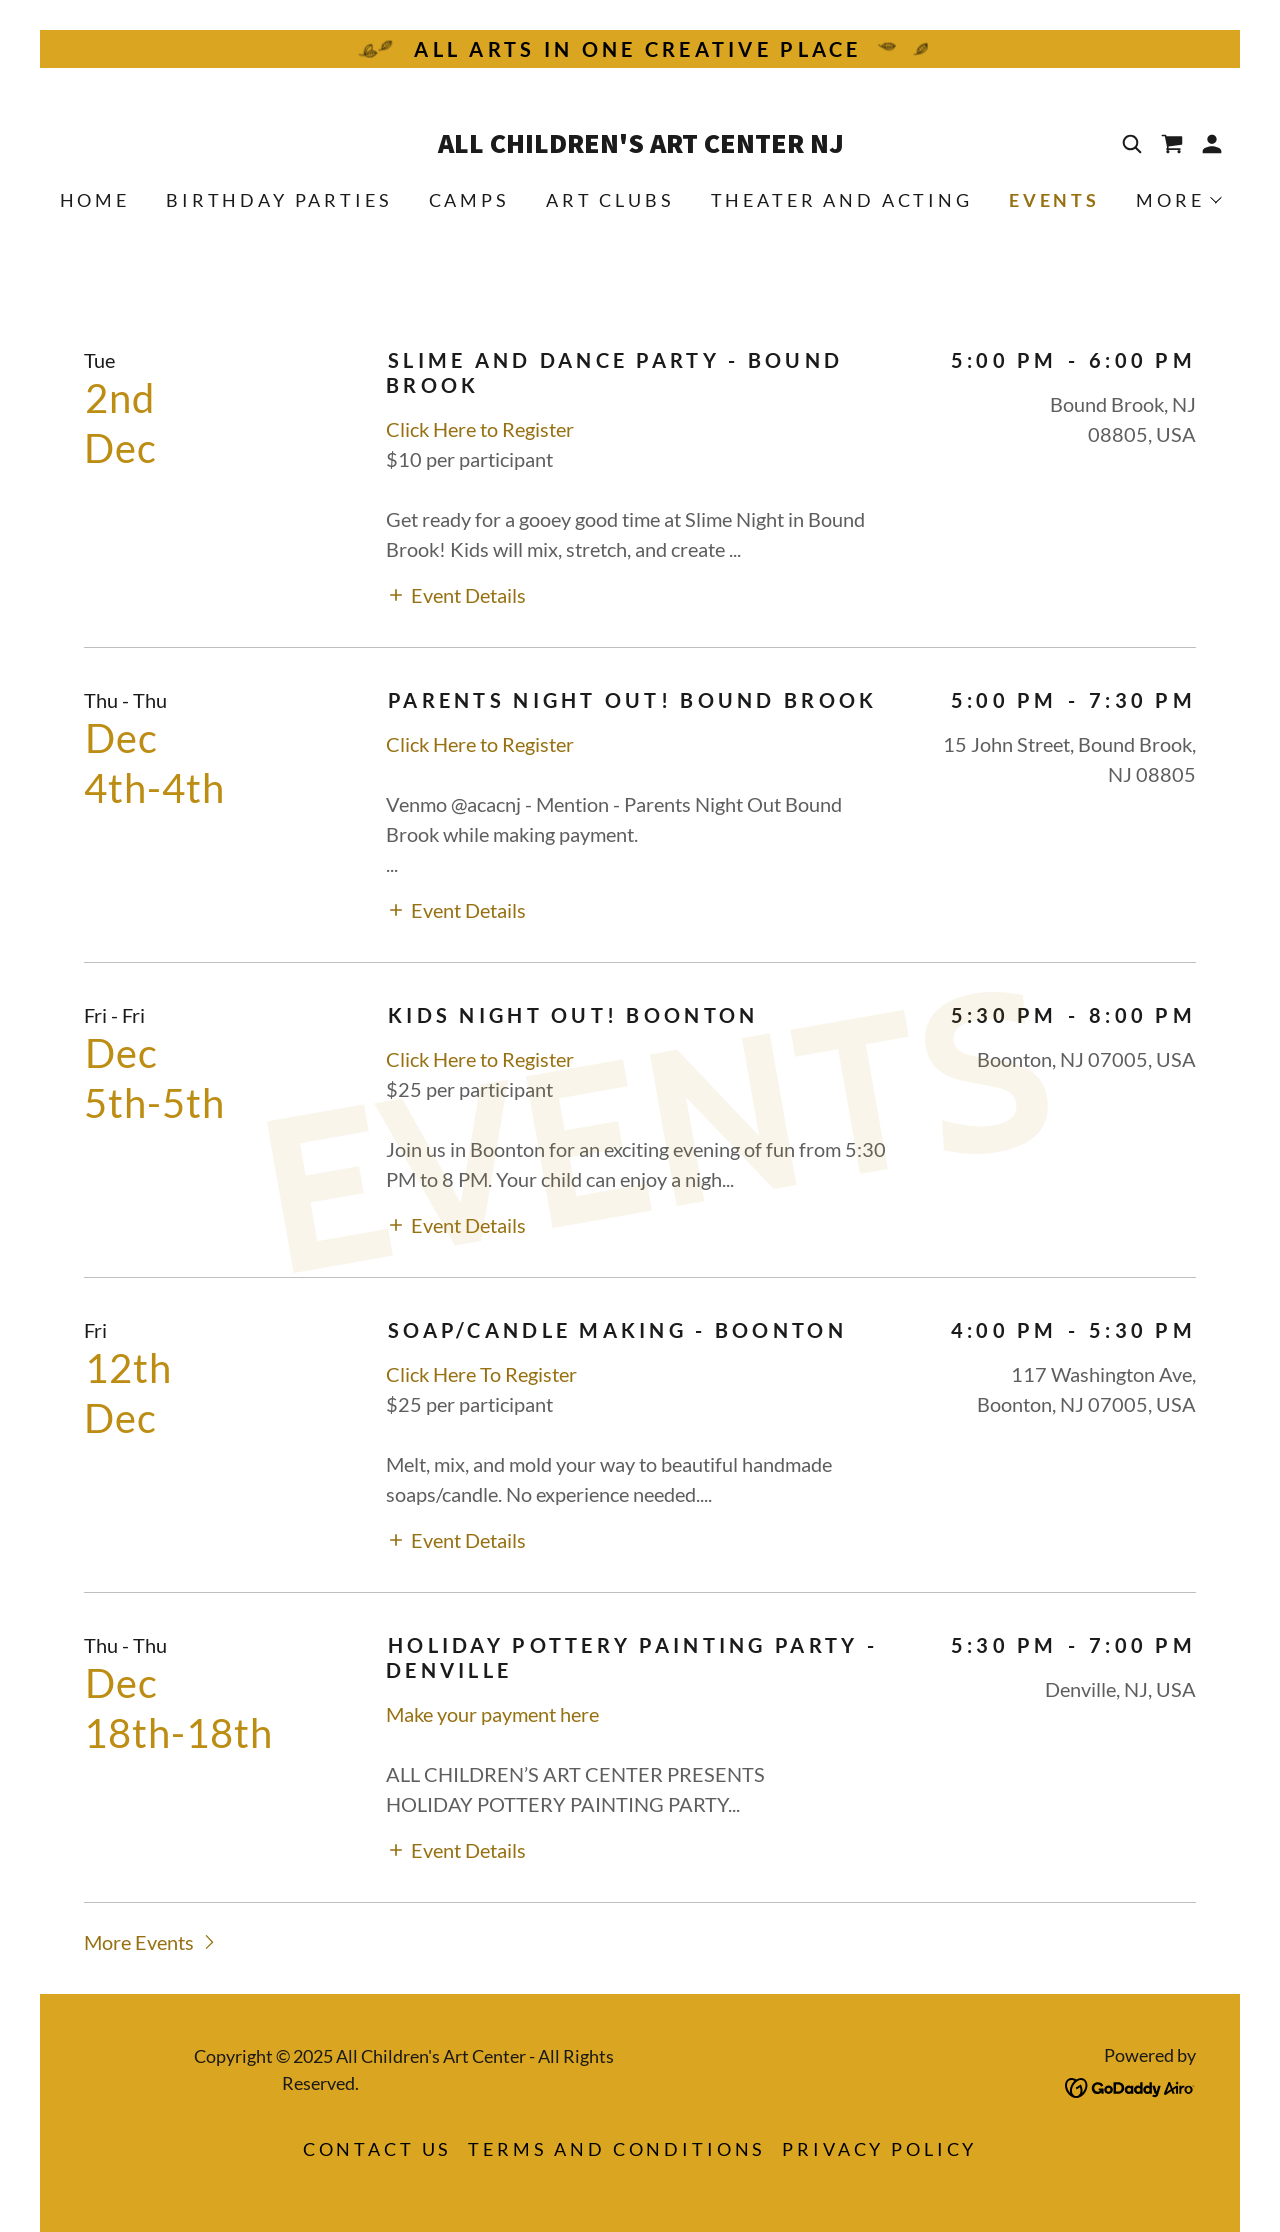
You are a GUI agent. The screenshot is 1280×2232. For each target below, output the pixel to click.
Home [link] (95, 200)
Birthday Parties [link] (279, 200)
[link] (640, 145)
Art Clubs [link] (610, 200)
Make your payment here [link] (492, 1714)
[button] (1212, 144)
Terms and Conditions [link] (617, 2149)
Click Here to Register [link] (482, 429)
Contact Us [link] (378, 2149)
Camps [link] (469, 200)
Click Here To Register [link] (481, 1374)
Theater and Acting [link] (842, 200)
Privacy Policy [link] (879, 2149)
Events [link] (1054, 200)
